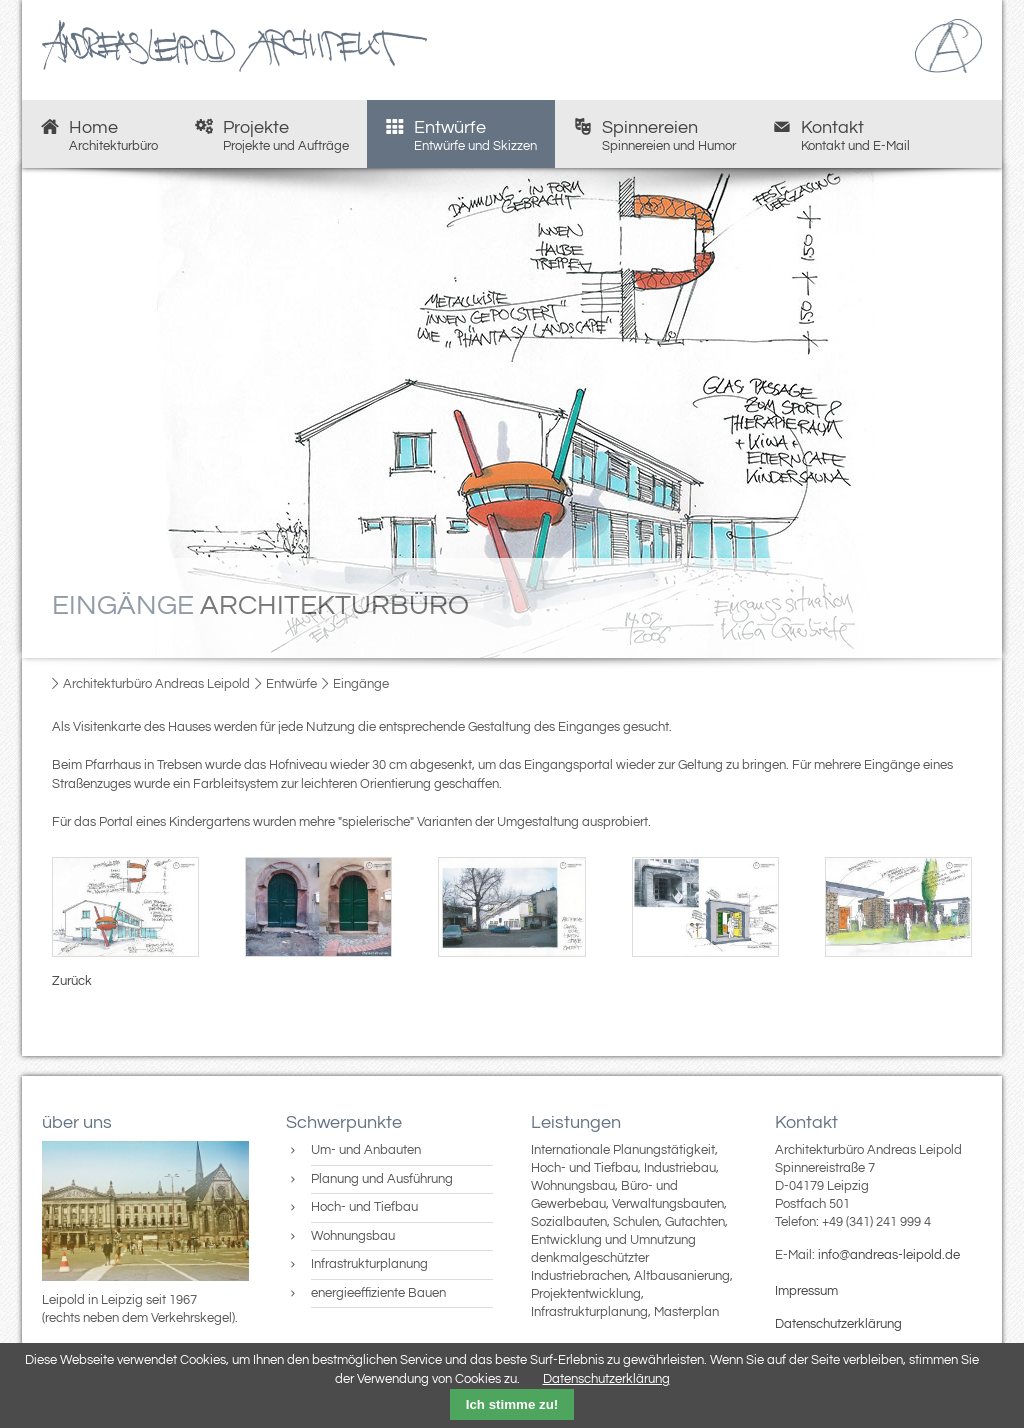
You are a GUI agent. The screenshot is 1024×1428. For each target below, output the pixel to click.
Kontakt (841, 135)
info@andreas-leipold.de (889, 1255)
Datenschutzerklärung (838, 1324)
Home (99, 135)
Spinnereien (654, 135)
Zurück (72, 981)
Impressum (806, 1291)
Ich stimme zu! (512, 1404)
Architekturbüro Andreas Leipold (156, 684)
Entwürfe (461, 135)
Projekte (271, 135)
